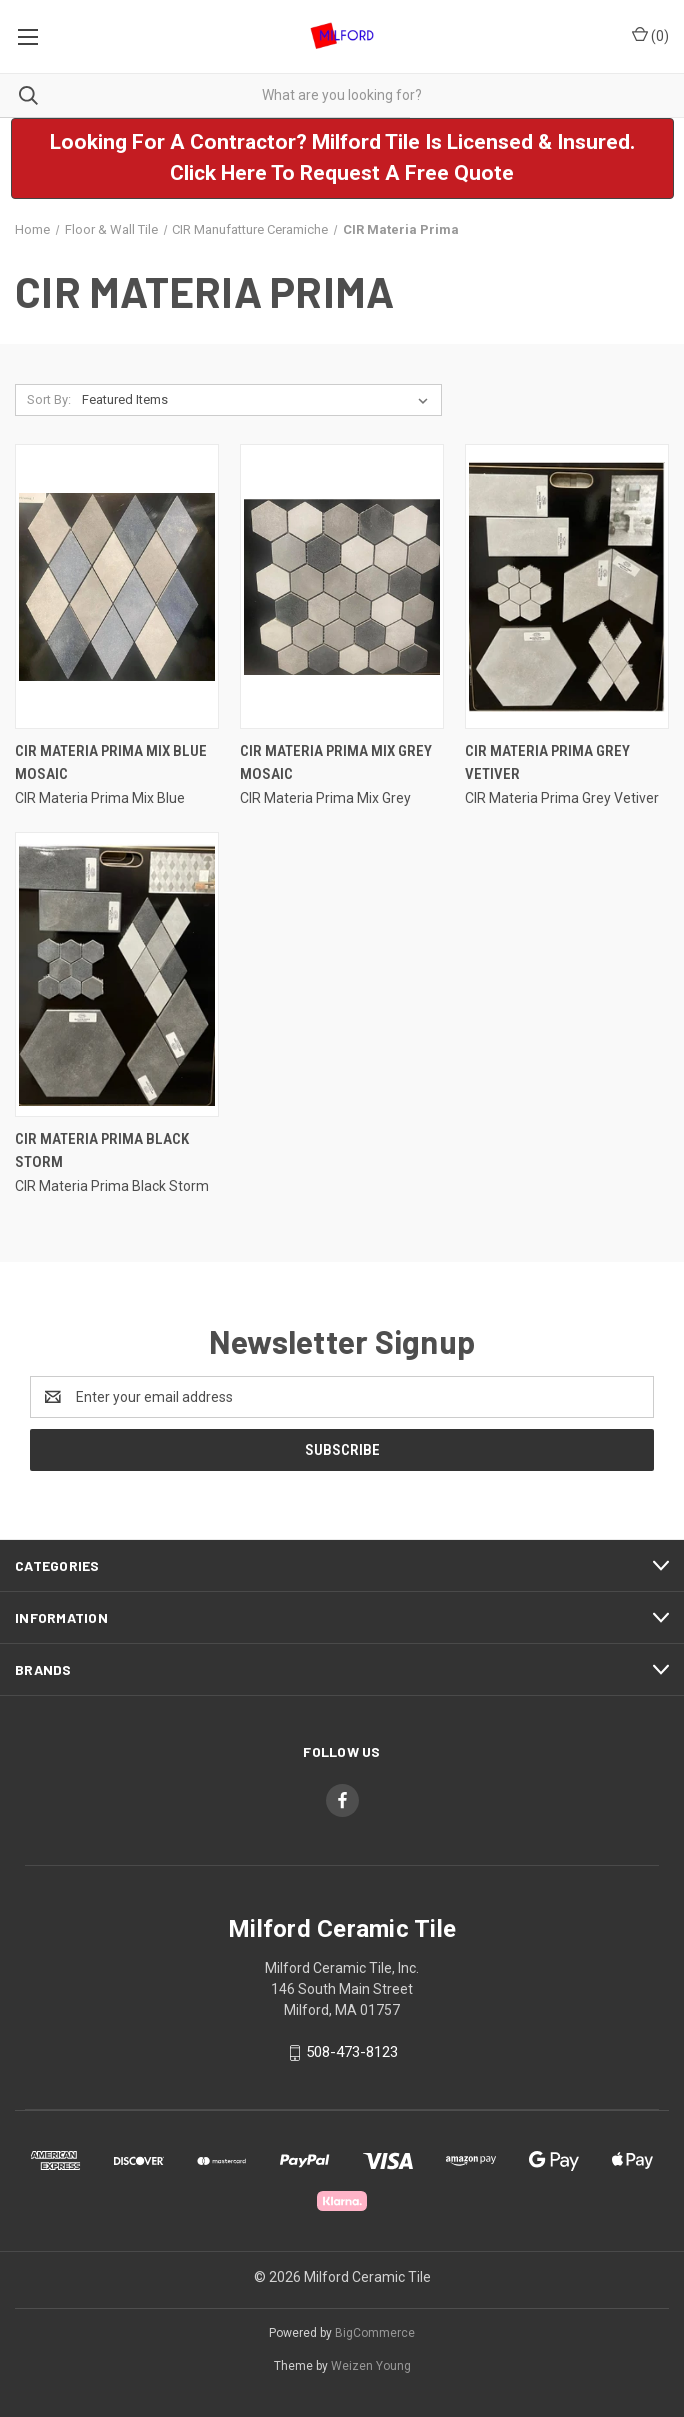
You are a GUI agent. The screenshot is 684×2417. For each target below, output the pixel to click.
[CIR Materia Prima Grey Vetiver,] (567, 586)
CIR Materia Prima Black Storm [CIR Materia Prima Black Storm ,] (102, 1150)
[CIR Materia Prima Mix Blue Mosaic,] (117, 586)
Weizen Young (371, 2366)
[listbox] (259, 400)
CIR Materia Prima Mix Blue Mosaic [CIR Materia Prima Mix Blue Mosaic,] (111, 762)
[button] (342, 158)
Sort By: (49, 399)
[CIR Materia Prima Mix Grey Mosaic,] (342, 586)
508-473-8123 (352, 2052)
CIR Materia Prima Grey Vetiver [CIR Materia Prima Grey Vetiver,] (547, 762)
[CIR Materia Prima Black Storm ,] (117, 974)
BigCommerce (375, 2333)
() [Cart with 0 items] (650, 35)
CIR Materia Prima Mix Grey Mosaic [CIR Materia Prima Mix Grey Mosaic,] (336, 762)
